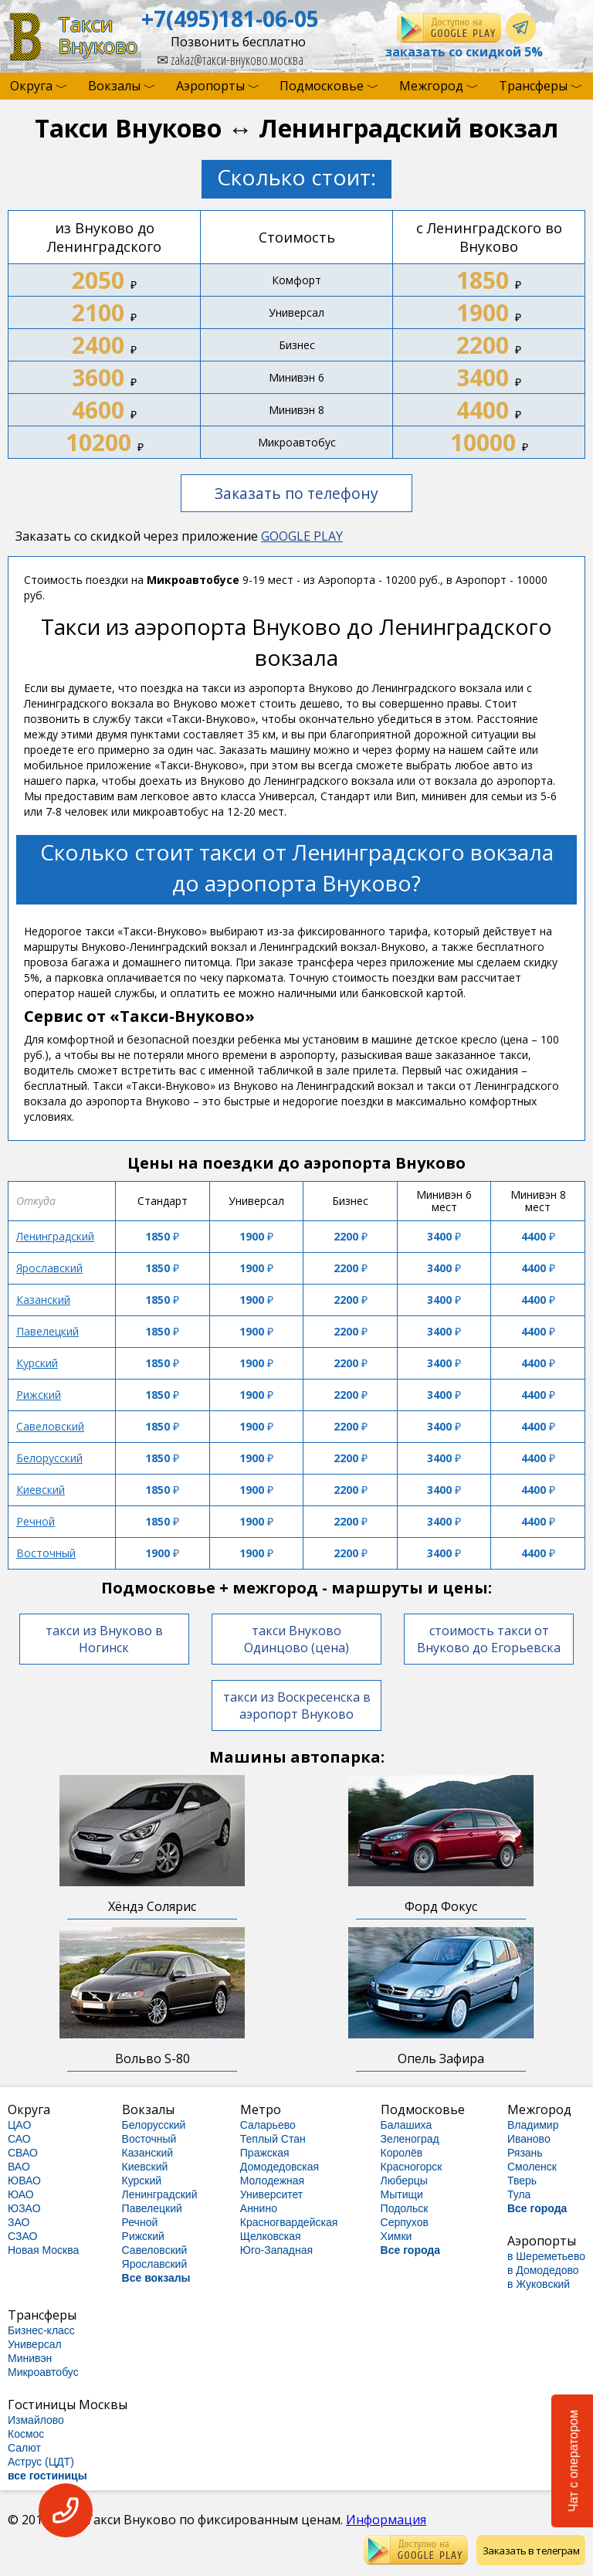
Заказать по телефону (296, 493)
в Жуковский (538, 2284)
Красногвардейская (288, 2222)
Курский (37, 1363)
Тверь (522, 2180)
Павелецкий (47, 1331)
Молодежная (272, 2180)
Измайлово (36, 2420)
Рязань (525, 2153)
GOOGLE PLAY (302, 536)
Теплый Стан (273, 2139)
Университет (271, 2194)
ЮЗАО (24, 2208)
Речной (35, 1521)
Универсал (35, 2344)
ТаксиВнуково (97, 35)
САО (19, 2139)
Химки (396, 2236)
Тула (518, 2194)
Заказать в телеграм (531, 2550)
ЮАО (21, 2194)
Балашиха (406, 2125)
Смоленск (532, 2166)
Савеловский (50, 1426)
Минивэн (30, 2358)
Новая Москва (43, 2250)
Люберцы (404, 2180)
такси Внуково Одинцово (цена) (296, 1639)
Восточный (46, 1553)
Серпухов (405, 2222)
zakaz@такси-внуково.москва (230, 59)
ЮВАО (24, 2180)
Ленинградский (55, 1236)
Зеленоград (410, 2139)
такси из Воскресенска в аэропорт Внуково (297, 1705)
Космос (26, 2434)
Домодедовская (279, 2166)
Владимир (533, 2125)
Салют (24, 2448)
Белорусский (49, 1458)
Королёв (402, 2153)
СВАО (23, 2153)
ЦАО (19, 2125)
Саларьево (268, 2125)
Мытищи (402, 2194)
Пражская (265, 2153)
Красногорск (411, 2166)
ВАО (19, 2166)
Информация (386, 2519)
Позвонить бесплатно (238, 41)
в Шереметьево (546, 2256)
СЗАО (22, 2236)
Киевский (40, 1489)
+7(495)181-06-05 (230, 18)
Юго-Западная (276, 2250)
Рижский (38, 1394)
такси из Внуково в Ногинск (104, 1639)
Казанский (43, 1299)
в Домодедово (543, 2270)
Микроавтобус (43, 2372)
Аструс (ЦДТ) (41, 2462)
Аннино (258, 2208)
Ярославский (49, 1268)
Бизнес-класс (41, 2330)
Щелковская (270, 2236)
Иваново (529, 2139)
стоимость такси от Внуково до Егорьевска (489, 1639)
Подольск (405, 2208)
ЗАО (18, 2222)
